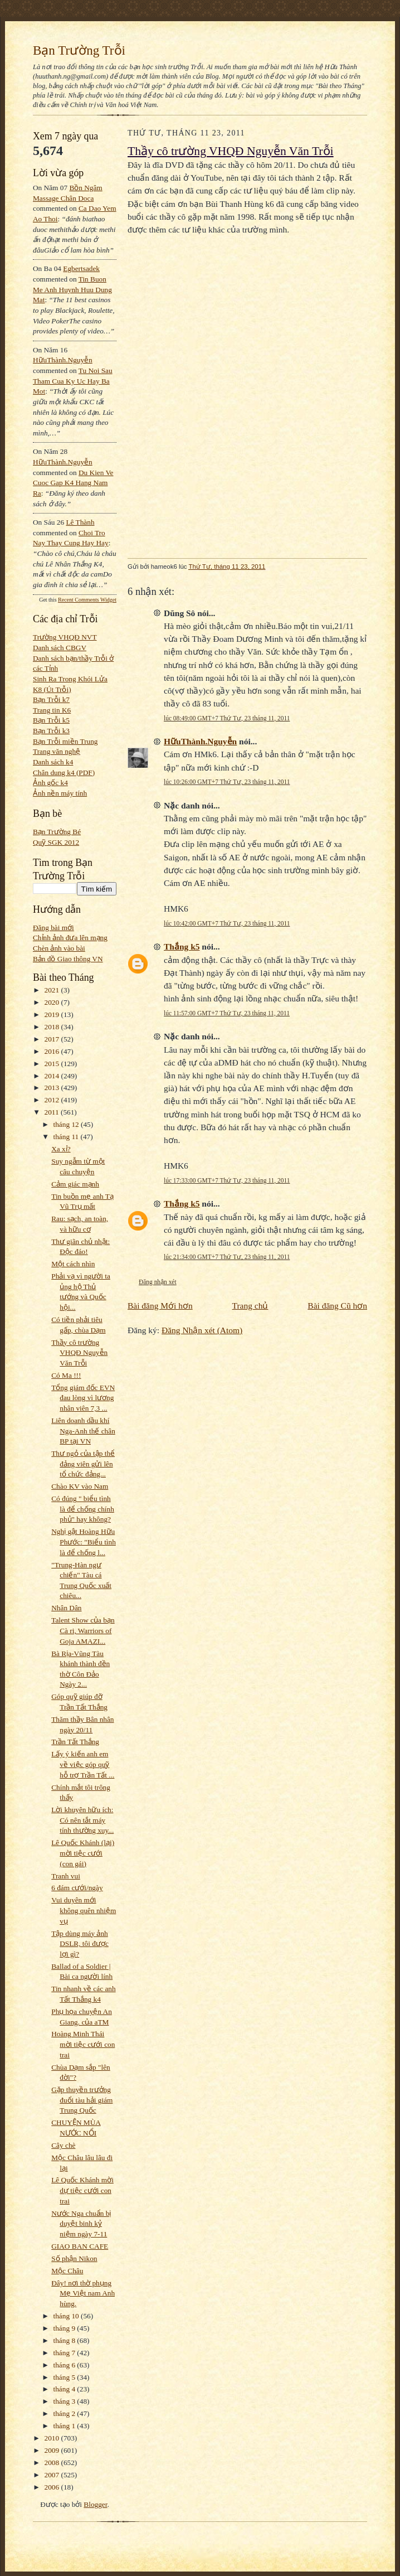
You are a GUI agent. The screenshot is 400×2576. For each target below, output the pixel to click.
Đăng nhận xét (158, 1282)
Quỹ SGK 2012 (56, 842)
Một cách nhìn (73, 1264)
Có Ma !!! (66, 1375)
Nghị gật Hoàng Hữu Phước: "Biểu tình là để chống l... (83, 1541)
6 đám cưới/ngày (77, 1887)
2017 (53, 1039)
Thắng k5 (181, 946)
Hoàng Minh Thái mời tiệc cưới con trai (83, 2044)
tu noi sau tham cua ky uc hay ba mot (73, 380)
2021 (53, 990)
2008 (53, 2462)
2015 (53, 1063)
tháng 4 (65, 2389)
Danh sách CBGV (59, 647)
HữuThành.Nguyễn (62, 360)
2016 (53, 1051)
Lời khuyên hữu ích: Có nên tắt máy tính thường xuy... (82, 1819)
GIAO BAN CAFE (79, 2246)
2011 (53, 1112)
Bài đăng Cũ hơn (337, 1305)
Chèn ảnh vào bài (59, 948)
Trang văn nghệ (56, 751)
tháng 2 (65, 2413)
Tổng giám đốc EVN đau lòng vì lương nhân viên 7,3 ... (83, 1397)
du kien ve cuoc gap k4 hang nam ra (73, 482)
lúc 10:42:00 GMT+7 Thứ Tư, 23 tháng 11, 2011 (227, 923)
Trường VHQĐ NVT (65, 637)
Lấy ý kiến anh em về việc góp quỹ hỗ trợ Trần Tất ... (82, 1764)
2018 (53, 1027)
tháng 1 (65, 2426)
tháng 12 (67, 1124)
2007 (53, 2475)
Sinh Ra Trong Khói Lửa (70, 679)
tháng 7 (65, 2353)
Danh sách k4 (53, 762)
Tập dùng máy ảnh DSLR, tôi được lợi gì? (80, 1943)
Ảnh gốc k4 (50, 782)
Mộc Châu (67, 2271)
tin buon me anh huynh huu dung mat (72, 289)
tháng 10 (67, 2316)
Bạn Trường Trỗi (79, 50)
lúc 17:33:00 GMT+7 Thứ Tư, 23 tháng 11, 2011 (227, 1180)
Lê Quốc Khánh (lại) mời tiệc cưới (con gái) (82, 1852)
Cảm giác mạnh (75, 1184)
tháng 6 (65, 2365)
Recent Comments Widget (87, 600)
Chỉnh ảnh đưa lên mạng (70, 937)
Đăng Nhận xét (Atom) (202, 1330)
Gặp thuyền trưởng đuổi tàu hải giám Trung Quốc (82, 2099)
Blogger (95, 2504)
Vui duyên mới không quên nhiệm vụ (83, 1910)
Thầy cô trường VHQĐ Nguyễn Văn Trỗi (79, 1352)
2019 (53, 1014)
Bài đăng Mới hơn (160, 1305)
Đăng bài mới (53, 927)
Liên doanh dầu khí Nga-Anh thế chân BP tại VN (83, 1430)
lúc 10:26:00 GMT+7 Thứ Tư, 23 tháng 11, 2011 (227, 781)
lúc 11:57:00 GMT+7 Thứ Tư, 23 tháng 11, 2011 (227, 1013)
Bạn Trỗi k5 (51, 720)
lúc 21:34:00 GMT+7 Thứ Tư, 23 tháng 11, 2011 (227, 1256)
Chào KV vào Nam (79, 1486)
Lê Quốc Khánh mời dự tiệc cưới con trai (82, 2190)
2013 (53, 1087)
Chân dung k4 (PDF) (64, 772)
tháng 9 (65, 2328)
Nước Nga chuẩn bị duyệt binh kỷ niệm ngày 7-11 (81, 2223)
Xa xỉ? (60, 1149)
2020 (53, 1002)
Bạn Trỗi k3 (51, 731)
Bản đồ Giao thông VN (68, 959)
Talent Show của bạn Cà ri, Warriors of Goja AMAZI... (82, 1630)
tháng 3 (65, 2401)
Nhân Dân (66, 1608)
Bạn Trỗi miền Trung (65, 741)
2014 (53, 1076)
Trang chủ (250, 1305)
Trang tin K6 (52, 710)
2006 (53, 2487)
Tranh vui (65, 1876)
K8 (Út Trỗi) (52, 689)
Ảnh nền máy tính (60, 793)
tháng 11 (67, 1136)
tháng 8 (65, 2340)
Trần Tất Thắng (75, 1741)
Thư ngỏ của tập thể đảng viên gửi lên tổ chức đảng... (83, 1463)
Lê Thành (80, 522)
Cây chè (63, 2145)
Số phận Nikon (74, 2258)
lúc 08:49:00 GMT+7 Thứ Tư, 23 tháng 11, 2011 (227, 718)
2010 (53, 2438)
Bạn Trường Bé (57, 831)
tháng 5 (65, 2377)
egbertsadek (81, 268)
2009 (53, 2450)
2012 (53, 1100)
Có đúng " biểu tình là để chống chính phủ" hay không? (82, 1508)
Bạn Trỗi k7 (51, 699)
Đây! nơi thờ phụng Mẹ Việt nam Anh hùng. (83, 2293)
